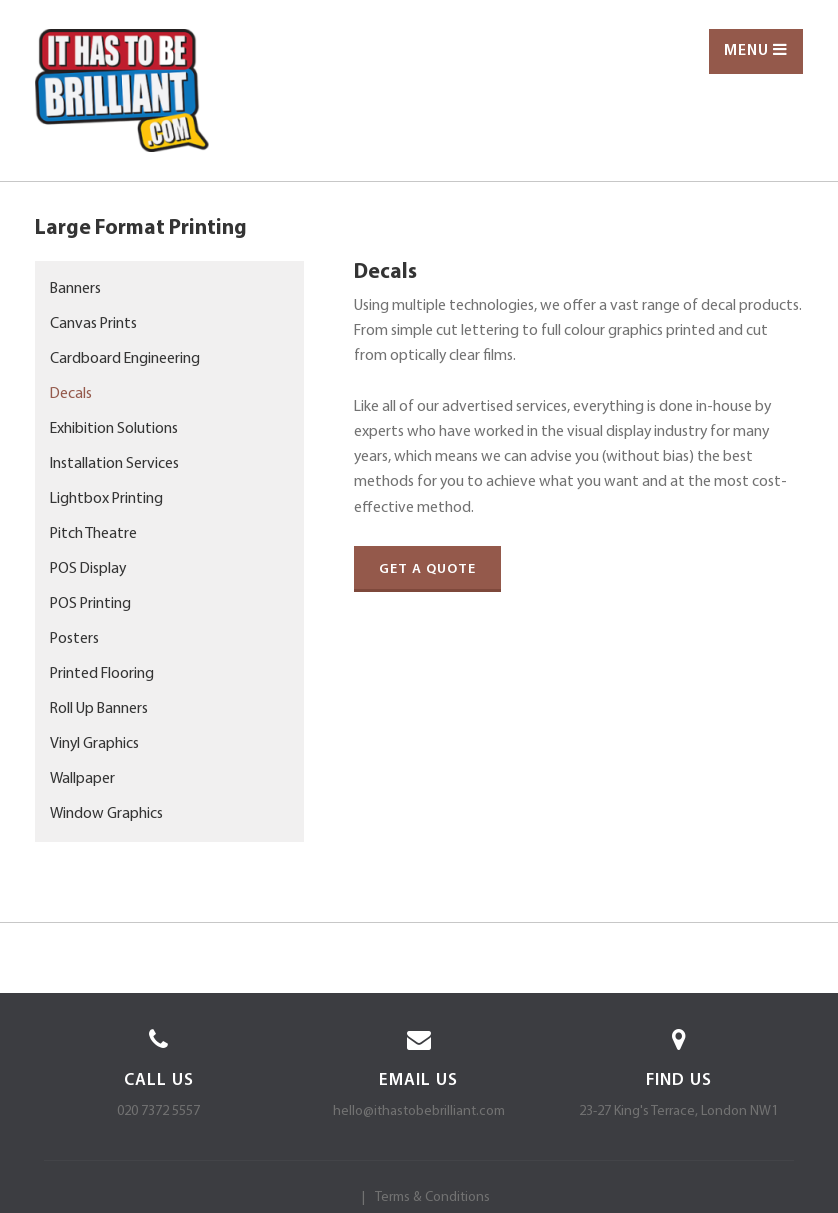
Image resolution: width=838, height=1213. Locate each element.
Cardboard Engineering (125, 359)
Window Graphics (106, 814)
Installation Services (114, 464)
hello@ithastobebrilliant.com (419, 1111)
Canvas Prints (93, 324)
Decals (71, 394)
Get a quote (427, 569)
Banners (75, 289)
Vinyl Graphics (94, 744)
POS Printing (90, 604)
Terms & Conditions (432, 1197)
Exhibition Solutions (114, 429)
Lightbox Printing (106, 499)
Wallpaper (82, 779)
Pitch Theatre (93, 534)
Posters (74, 639)
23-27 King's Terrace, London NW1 (678, 1111)
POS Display (88, 569)
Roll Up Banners (99, 709)
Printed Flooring (102, 674)
